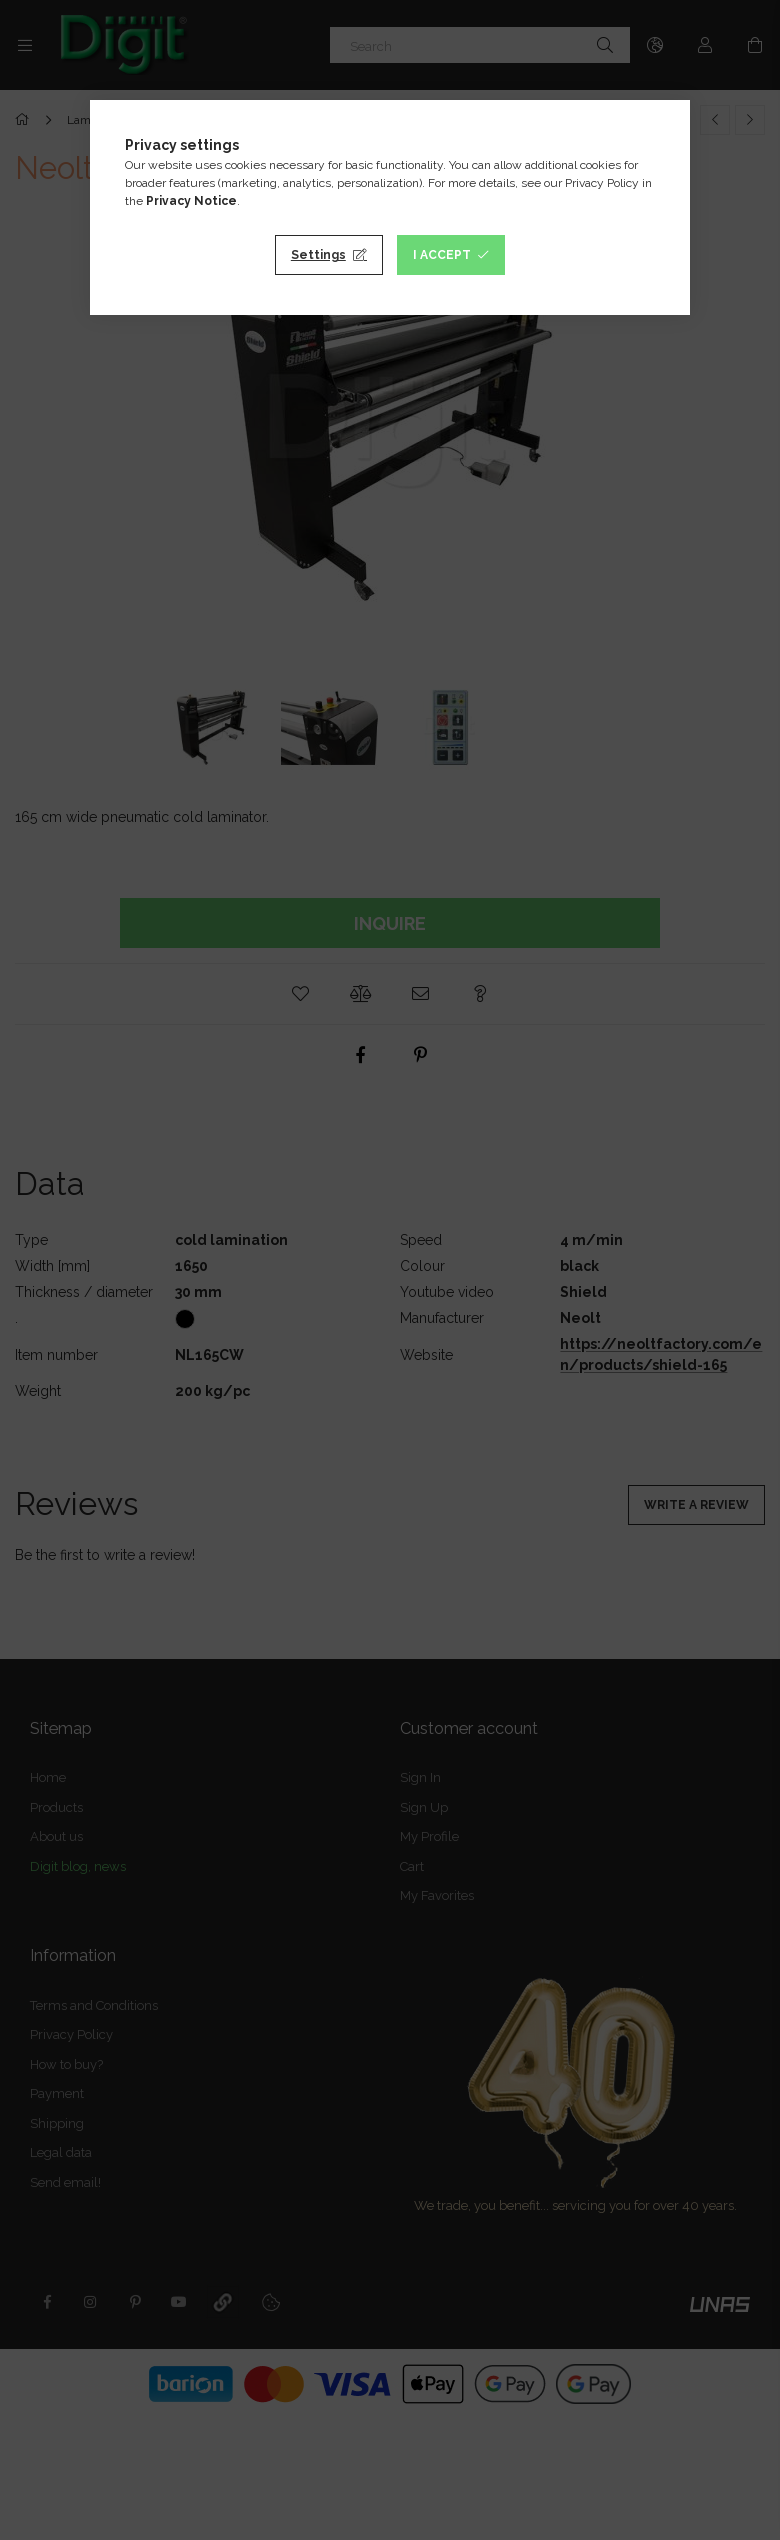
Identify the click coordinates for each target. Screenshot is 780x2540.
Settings (318, 255)
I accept (442, 255)
